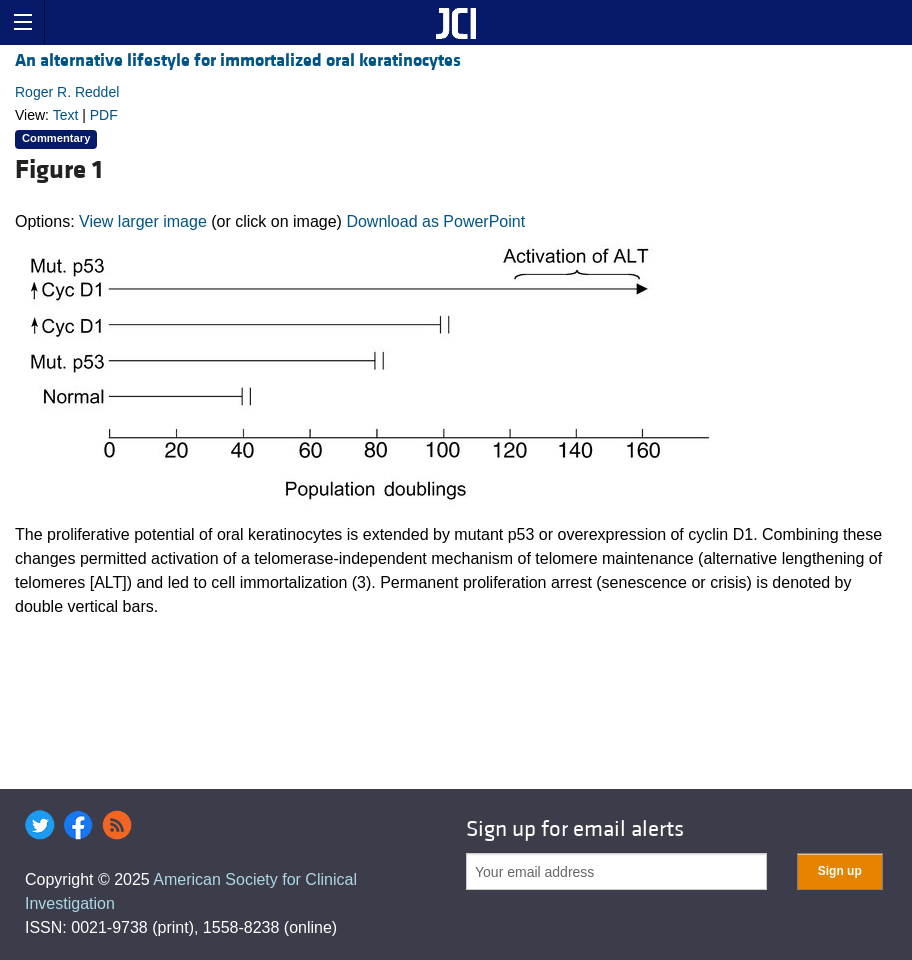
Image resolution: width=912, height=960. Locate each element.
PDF (104, 115)
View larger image (143, 221)
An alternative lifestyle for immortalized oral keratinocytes (238, 60)
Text (66, 115)
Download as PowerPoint (435, 221)
